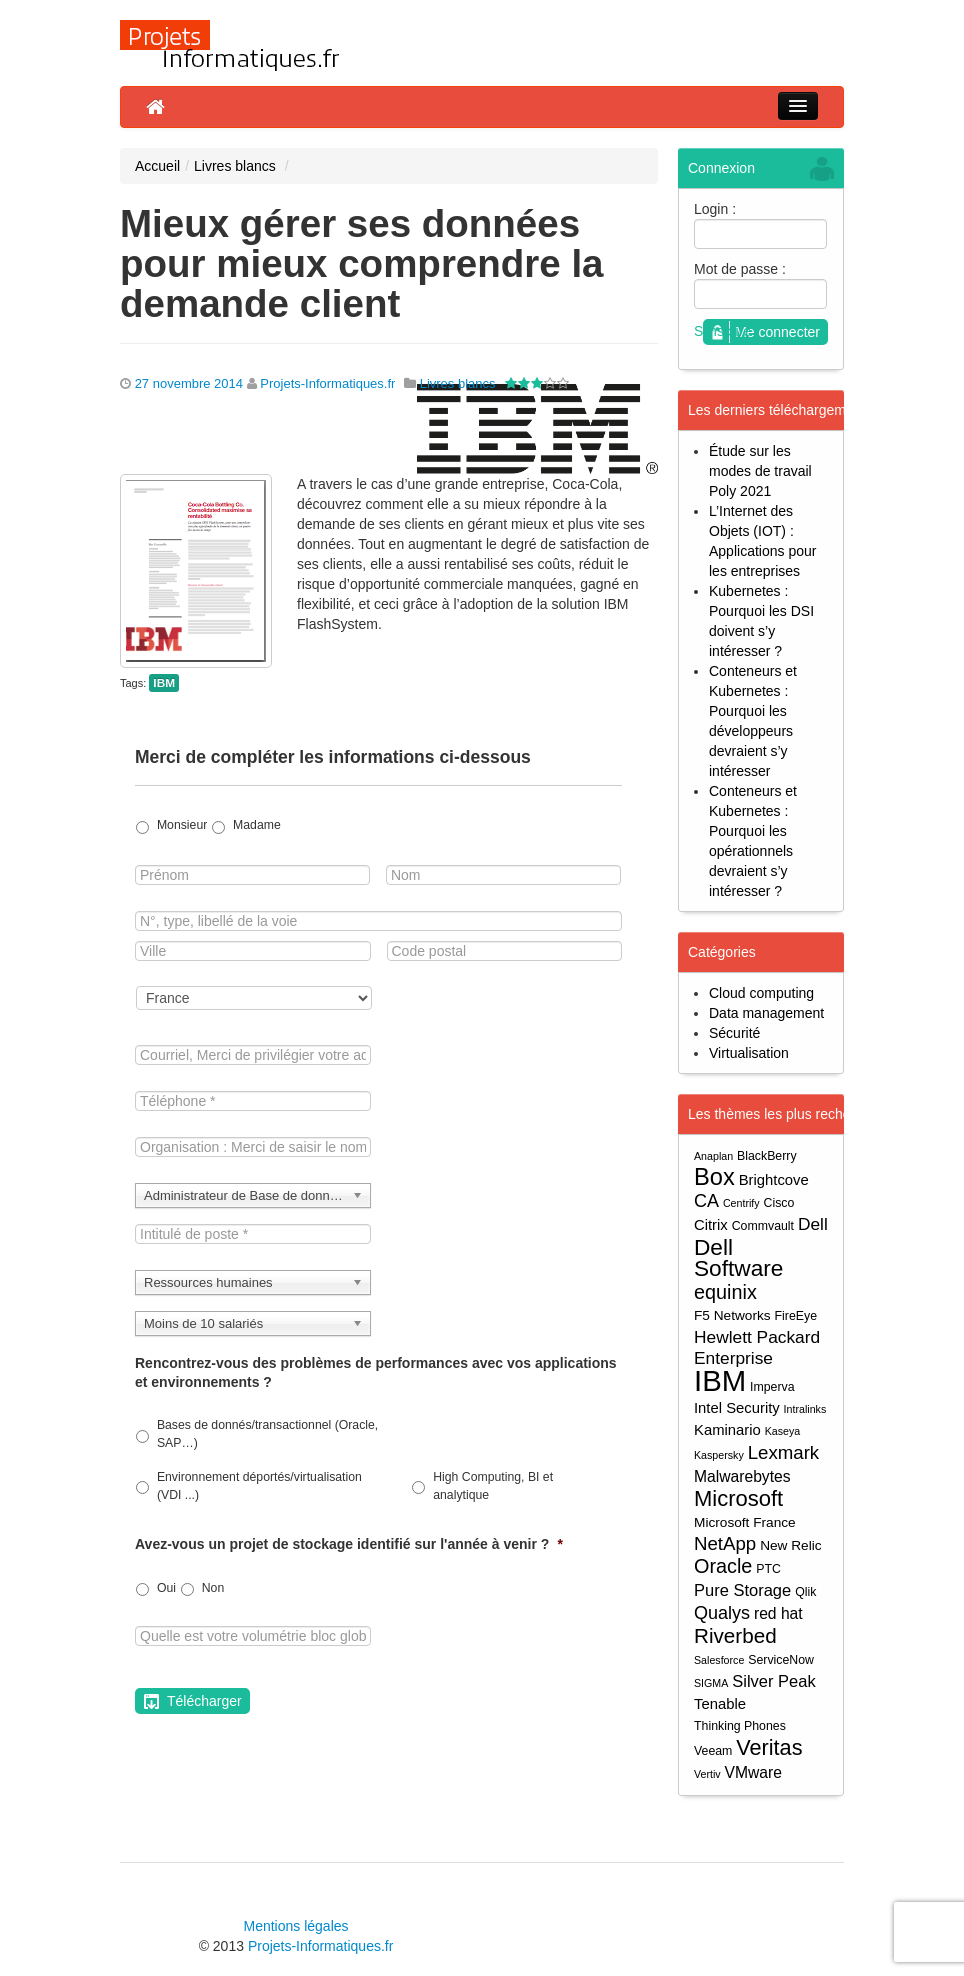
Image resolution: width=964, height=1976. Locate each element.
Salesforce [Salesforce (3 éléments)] (719, 1660)
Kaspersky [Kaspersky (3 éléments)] (719, 1455)
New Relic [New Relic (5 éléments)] (790, 1545)
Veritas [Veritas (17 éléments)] (769, 1747)
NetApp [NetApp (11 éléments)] (725, 1543)
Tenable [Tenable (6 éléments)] (720, 1704)
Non (213, 1588)
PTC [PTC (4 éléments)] (768, 1569)
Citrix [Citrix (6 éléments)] (711, 1225)
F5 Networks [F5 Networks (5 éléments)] (732, 1315)
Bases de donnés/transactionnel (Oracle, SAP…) (267, 1434)
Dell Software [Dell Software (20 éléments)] (738, 1258)
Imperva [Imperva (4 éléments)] (772, 1387)
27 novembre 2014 (189, 383)
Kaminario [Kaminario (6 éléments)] (727, 1430)
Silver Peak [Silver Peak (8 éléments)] (773, 1681)
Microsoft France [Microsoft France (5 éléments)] (745, 1522)
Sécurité (734, 1033)
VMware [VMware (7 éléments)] (753, 1772)
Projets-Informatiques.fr (327, 383)
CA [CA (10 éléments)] (706, 1201)
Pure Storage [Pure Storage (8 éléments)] (742, 1590)
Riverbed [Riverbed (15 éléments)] (735, 1635)
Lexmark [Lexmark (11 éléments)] (784, 1452)
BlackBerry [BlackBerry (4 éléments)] (767, 1156)
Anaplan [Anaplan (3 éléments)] (713, 1156)
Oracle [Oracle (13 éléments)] (723, 1566)
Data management (766, 1013)
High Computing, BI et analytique (493, 1486)
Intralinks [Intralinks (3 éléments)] (805, 1409)
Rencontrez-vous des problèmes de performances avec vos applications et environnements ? (376, 1372)
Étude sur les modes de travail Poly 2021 (760, 471)
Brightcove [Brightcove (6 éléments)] (774, 1180)
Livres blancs (235, 166)
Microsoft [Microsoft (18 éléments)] (738, 1498)
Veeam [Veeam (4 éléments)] (713, 1751)
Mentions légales (295, 1926)
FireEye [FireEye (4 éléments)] (796, 1316)
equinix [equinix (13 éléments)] (725, 1292)
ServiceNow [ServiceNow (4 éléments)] (781, 1660)
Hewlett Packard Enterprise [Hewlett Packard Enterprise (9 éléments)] (757, 1347)
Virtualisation (749, 1053)
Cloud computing (761, 993)
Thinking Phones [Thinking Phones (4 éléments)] (740, 1726)
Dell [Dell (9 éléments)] (813, 1224)
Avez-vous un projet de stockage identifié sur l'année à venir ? (349, 1544)
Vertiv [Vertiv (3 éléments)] (707, 1774)
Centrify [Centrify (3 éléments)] (741, 1203)
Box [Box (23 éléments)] (714, 1177)
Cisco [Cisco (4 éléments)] (779, 1203)
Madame (257, 825)
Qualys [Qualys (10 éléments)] (722, 1613)
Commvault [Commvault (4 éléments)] (763, 1226)
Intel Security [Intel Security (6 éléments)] (737, 1408)
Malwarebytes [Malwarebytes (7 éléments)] (742, 1476)
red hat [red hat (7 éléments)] (778, 1613)
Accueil (157, 166)
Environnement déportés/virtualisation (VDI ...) (259, 1486)
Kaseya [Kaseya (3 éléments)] (783, 1431)
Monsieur (182, 825)
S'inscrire (722, 331)
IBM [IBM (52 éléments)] (720, 1380)
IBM (164, 683)
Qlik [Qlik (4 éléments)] (805, 1592)
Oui (166, 1588)
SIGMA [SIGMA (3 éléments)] (711, 1683)
